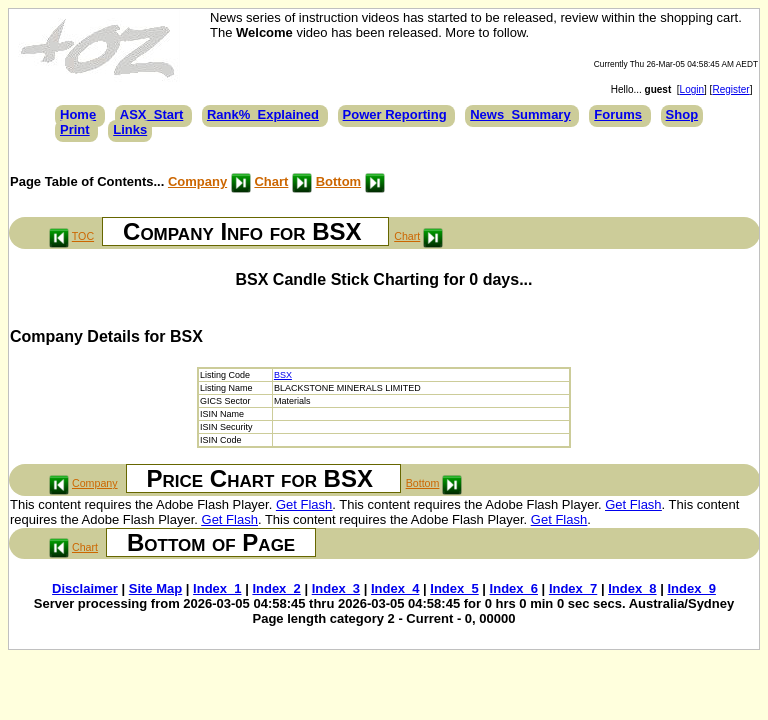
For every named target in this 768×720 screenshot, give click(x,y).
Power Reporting (395, 114)
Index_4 (395, 588)
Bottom (339, 181)
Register (730, 89)
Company (197, 181)
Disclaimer (85, 588)
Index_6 (514, 588)
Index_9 (691, 588)
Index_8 (632, 588)
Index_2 (276, 588)
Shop (682, 114)
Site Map (155, 588)
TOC (83, 236)
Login (692, 89)
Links (130, 129)
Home (78, 114)
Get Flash (304, 504)
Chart (271, 181)
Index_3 (336, 588)
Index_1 (217, 588)
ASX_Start (152, 114)
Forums (618, 114)
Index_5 (454, 588)
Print (75, 129)
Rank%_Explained (263, 114)
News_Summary (520, 114)
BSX (283, 375)
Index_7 (573, 588)
